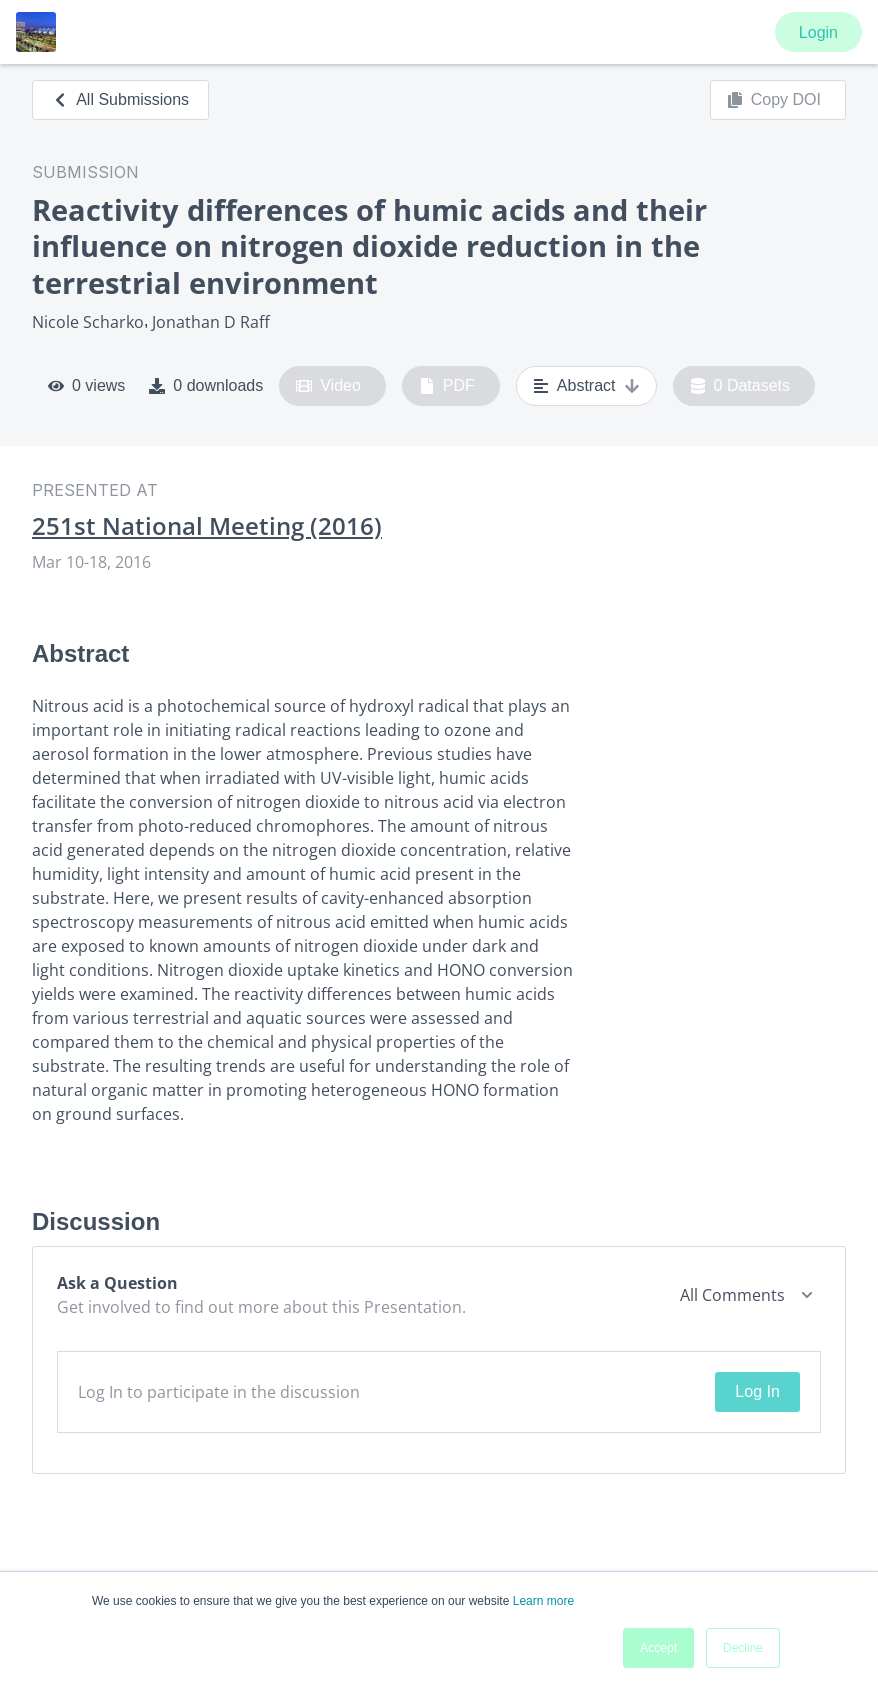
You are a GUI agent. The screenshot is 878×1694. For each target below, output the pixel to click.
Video (328, 386)
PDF (447, 386)
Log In (757, 1391)
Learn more (543, 1601)
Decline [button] (743, 1648)
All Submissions (120, 99)
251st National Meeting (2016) (207, 526)
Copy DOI (774, 100)
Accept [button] (658, 1648)
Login (818, 32)
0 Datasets (740, 386)
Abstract (586, 386)
